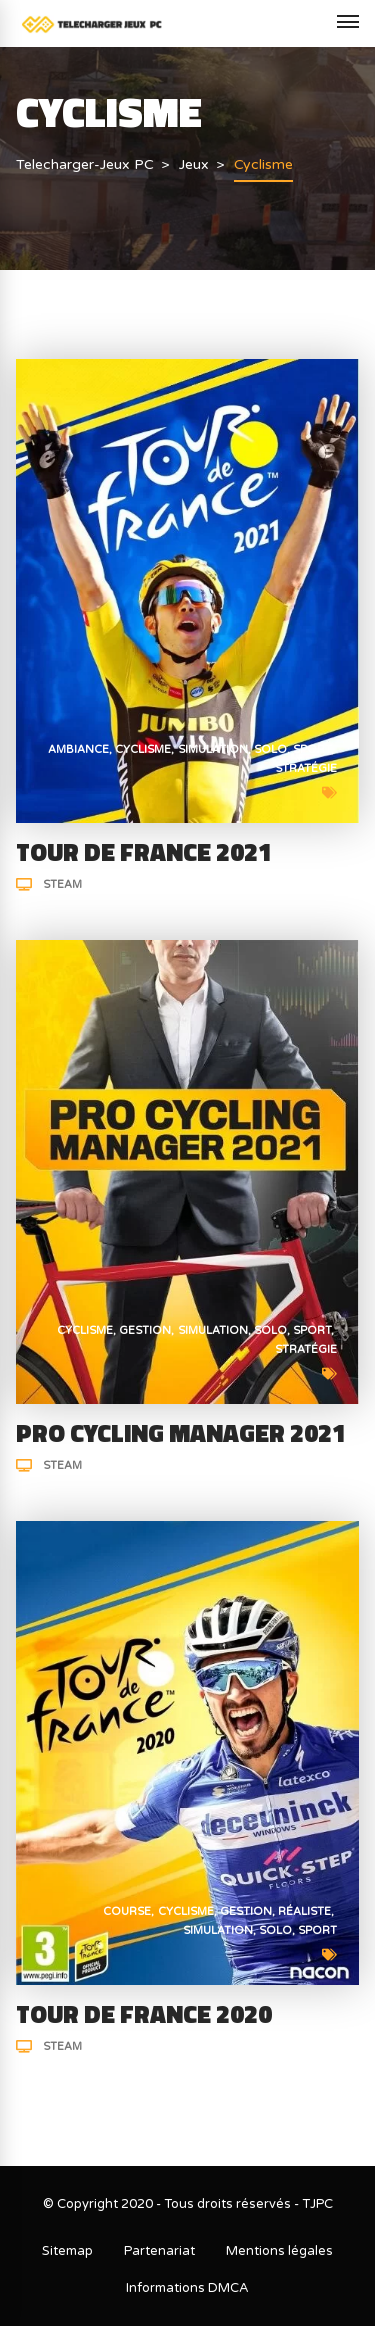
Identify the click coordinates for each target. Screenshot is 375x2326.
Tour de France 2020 (144, 2014)
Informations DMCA (187, 2288)
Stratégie (306, 768)
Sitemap (67, 2251)
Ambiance (78, 749)
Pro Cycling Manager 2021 (181, 1433)
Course (127, 1911)
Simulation (213, 749)
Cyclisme (143, 749)
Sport (312, 749)
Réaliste (304, 1911)
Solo (270, 749)
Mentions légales (279, 2251)
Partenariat (159, 2251)
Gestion (145, 1330)
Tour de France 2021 (144, 852)
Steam (62, 884)
